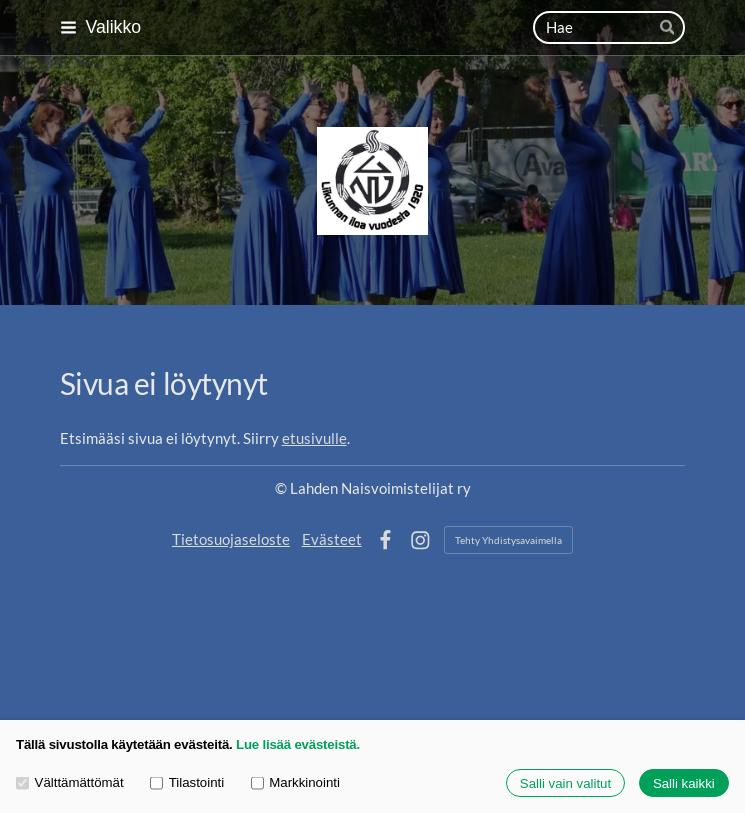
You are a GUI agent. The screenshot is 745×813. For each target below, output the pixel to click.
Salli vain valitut (565, 783)
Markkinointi (295, 782)
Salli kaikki (684, 783)
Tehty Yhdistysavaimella (508, 540)
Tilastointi (187, 782)
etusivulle (314, 438)
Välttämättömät (70, 782)
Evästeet (332, 539)
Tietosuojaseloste (231, 539)
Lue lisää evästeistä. (298, 744)
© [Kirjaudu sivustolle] (282, 488)
